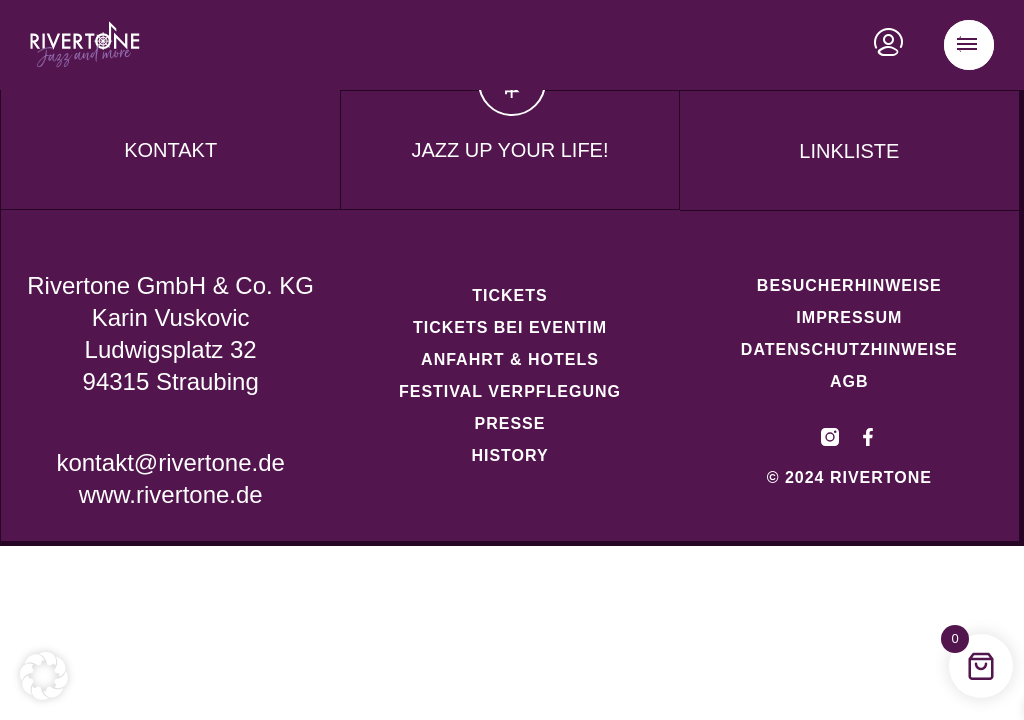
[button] (44, 676)
